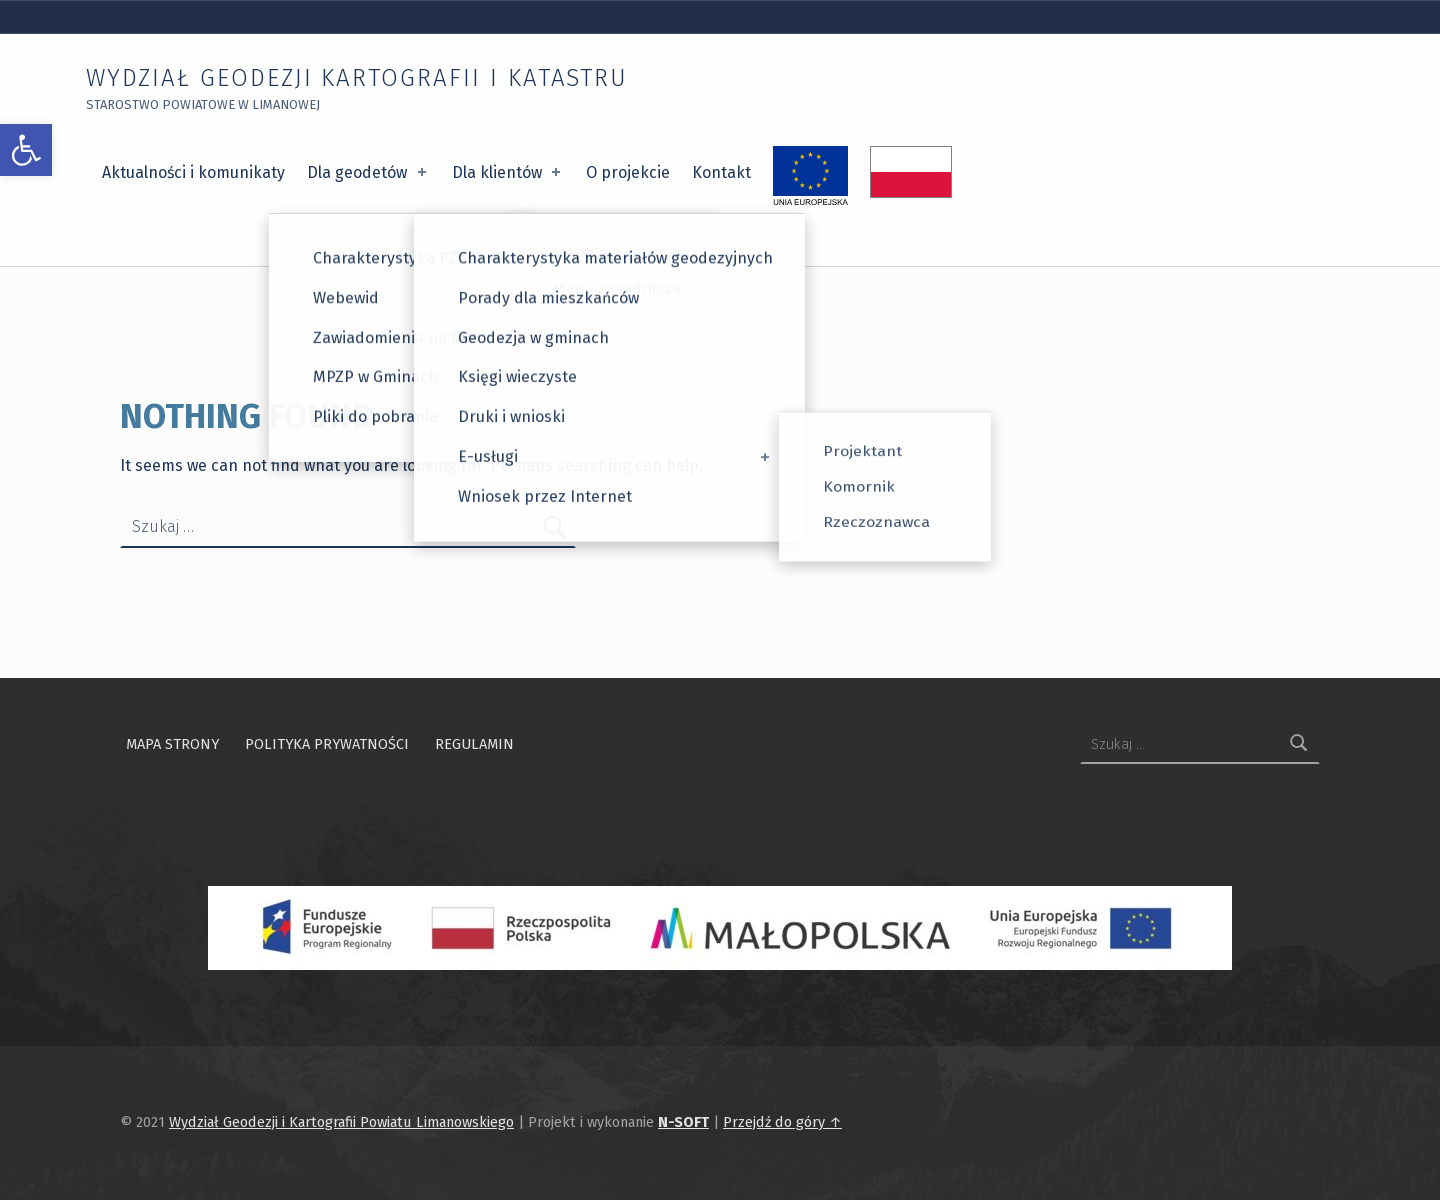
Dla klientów (508, 172)
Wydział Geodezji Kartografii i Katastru (357, 78)
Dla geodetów (368, 172)
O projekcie (628, 172)
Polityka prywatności (327, 744)
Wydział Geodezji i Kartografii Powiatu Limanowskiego (341, 1122)
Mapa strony (172, 744)
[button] (26, 150)
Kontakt (721, 172)
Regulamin (474, 744)
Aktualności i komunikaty (193, 172)
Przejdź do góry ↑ (782, 1122)
